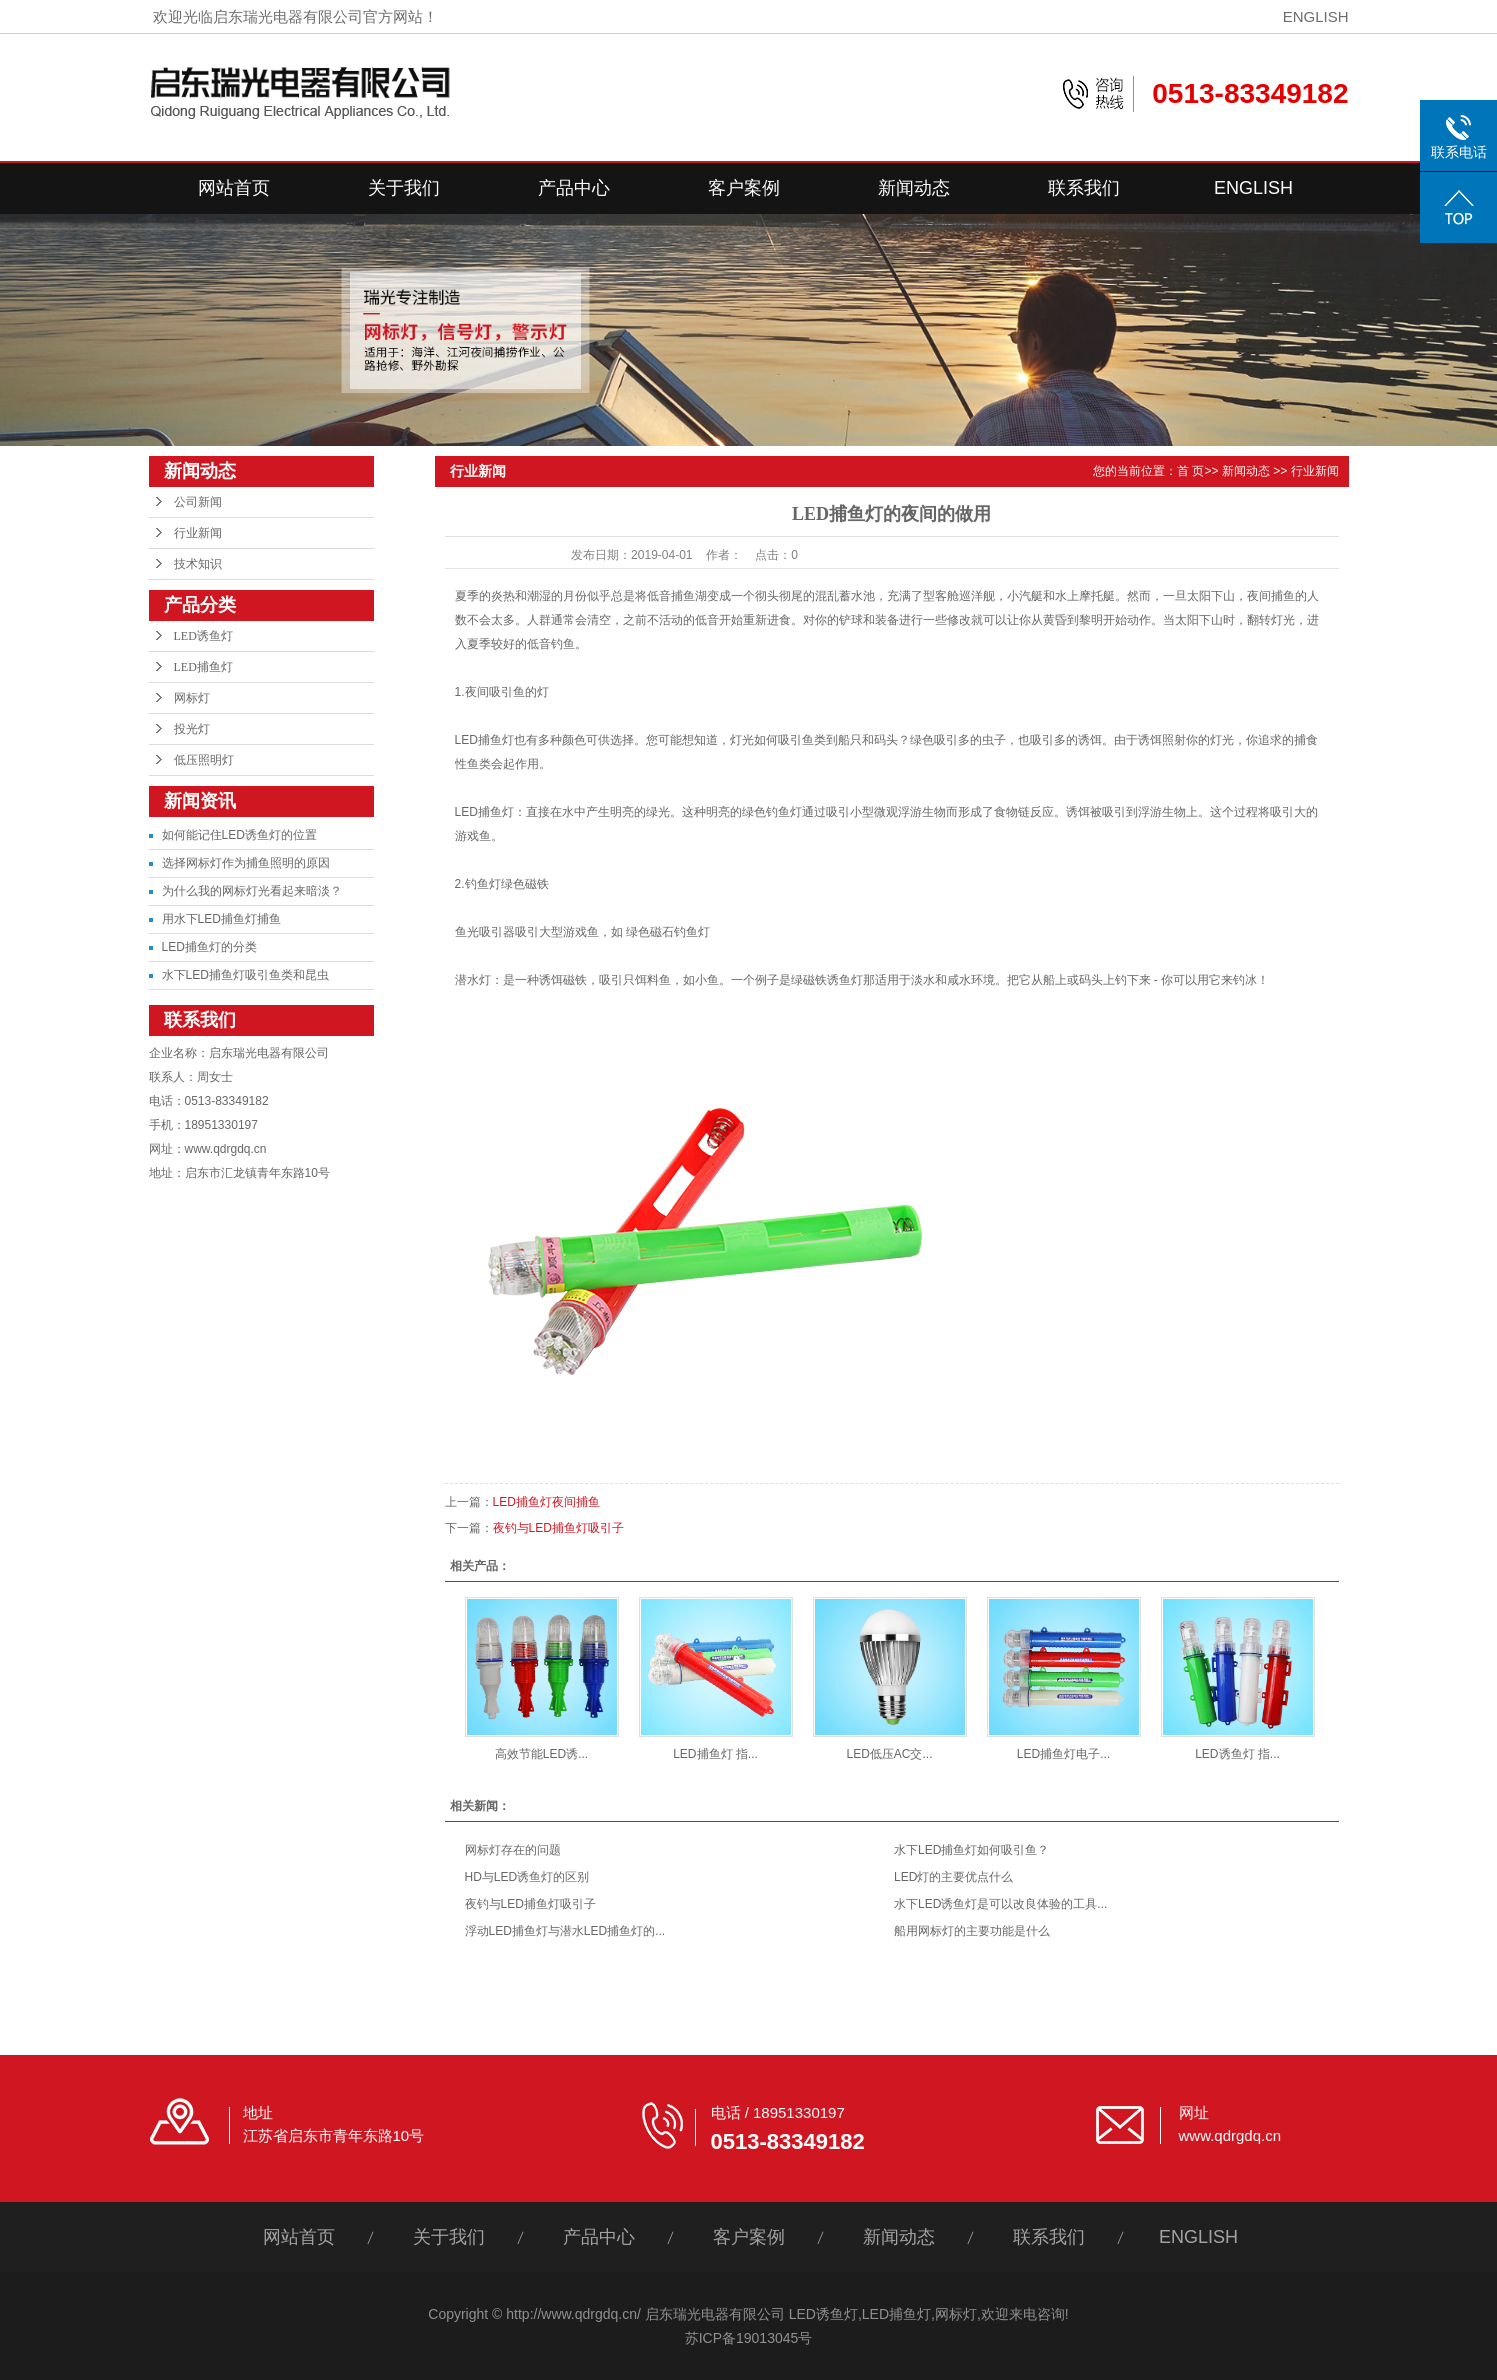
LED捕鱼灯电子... (1063, 1754)
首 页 (1190, 471)
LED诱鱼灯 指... (1237, 1754)
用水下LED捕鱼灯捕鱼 (221, 919)
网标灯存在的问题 (513, 1850)
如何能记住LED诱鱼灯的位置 (239, 835)
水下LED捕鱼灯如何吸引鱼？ (971, 1850)
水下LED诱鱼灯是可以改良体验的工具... (1000, 1904)
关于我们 (404, 188)
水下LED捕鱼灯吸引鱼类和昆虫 (245, 975)
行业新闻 (198, 533)
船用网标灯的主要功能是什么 (972, 1931)
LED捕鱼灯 (203, 667)
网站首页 (234, 188)
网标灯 (192, 698)
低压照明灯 (204, 760)
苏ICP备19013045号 (749, 2338)
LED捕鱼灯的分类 (209, 947)
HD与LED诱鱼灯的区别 (527, 1877)
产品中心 (574, 188)
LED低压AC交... (889, 1754)
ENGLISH (1316, 16)
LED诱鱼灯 (203, 636)
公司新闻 (198, 502)
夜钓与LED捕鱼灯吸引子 (558, 1528)
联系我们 (1084, 188)
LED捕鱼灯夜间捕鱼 (546, 1502)
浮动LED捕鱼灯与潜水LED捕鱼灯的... (565, 1931)
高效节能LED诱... (541, 1754)
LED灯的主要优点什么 (953, 1877)
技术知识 (198, 564)
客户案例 (744, 188)
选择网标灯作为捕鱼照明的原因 (246, 863)
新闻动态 (914, 188)
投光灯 (192, 729)
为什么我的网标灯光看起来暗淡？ (252, 891)
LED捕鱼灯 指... (715, 1754)
